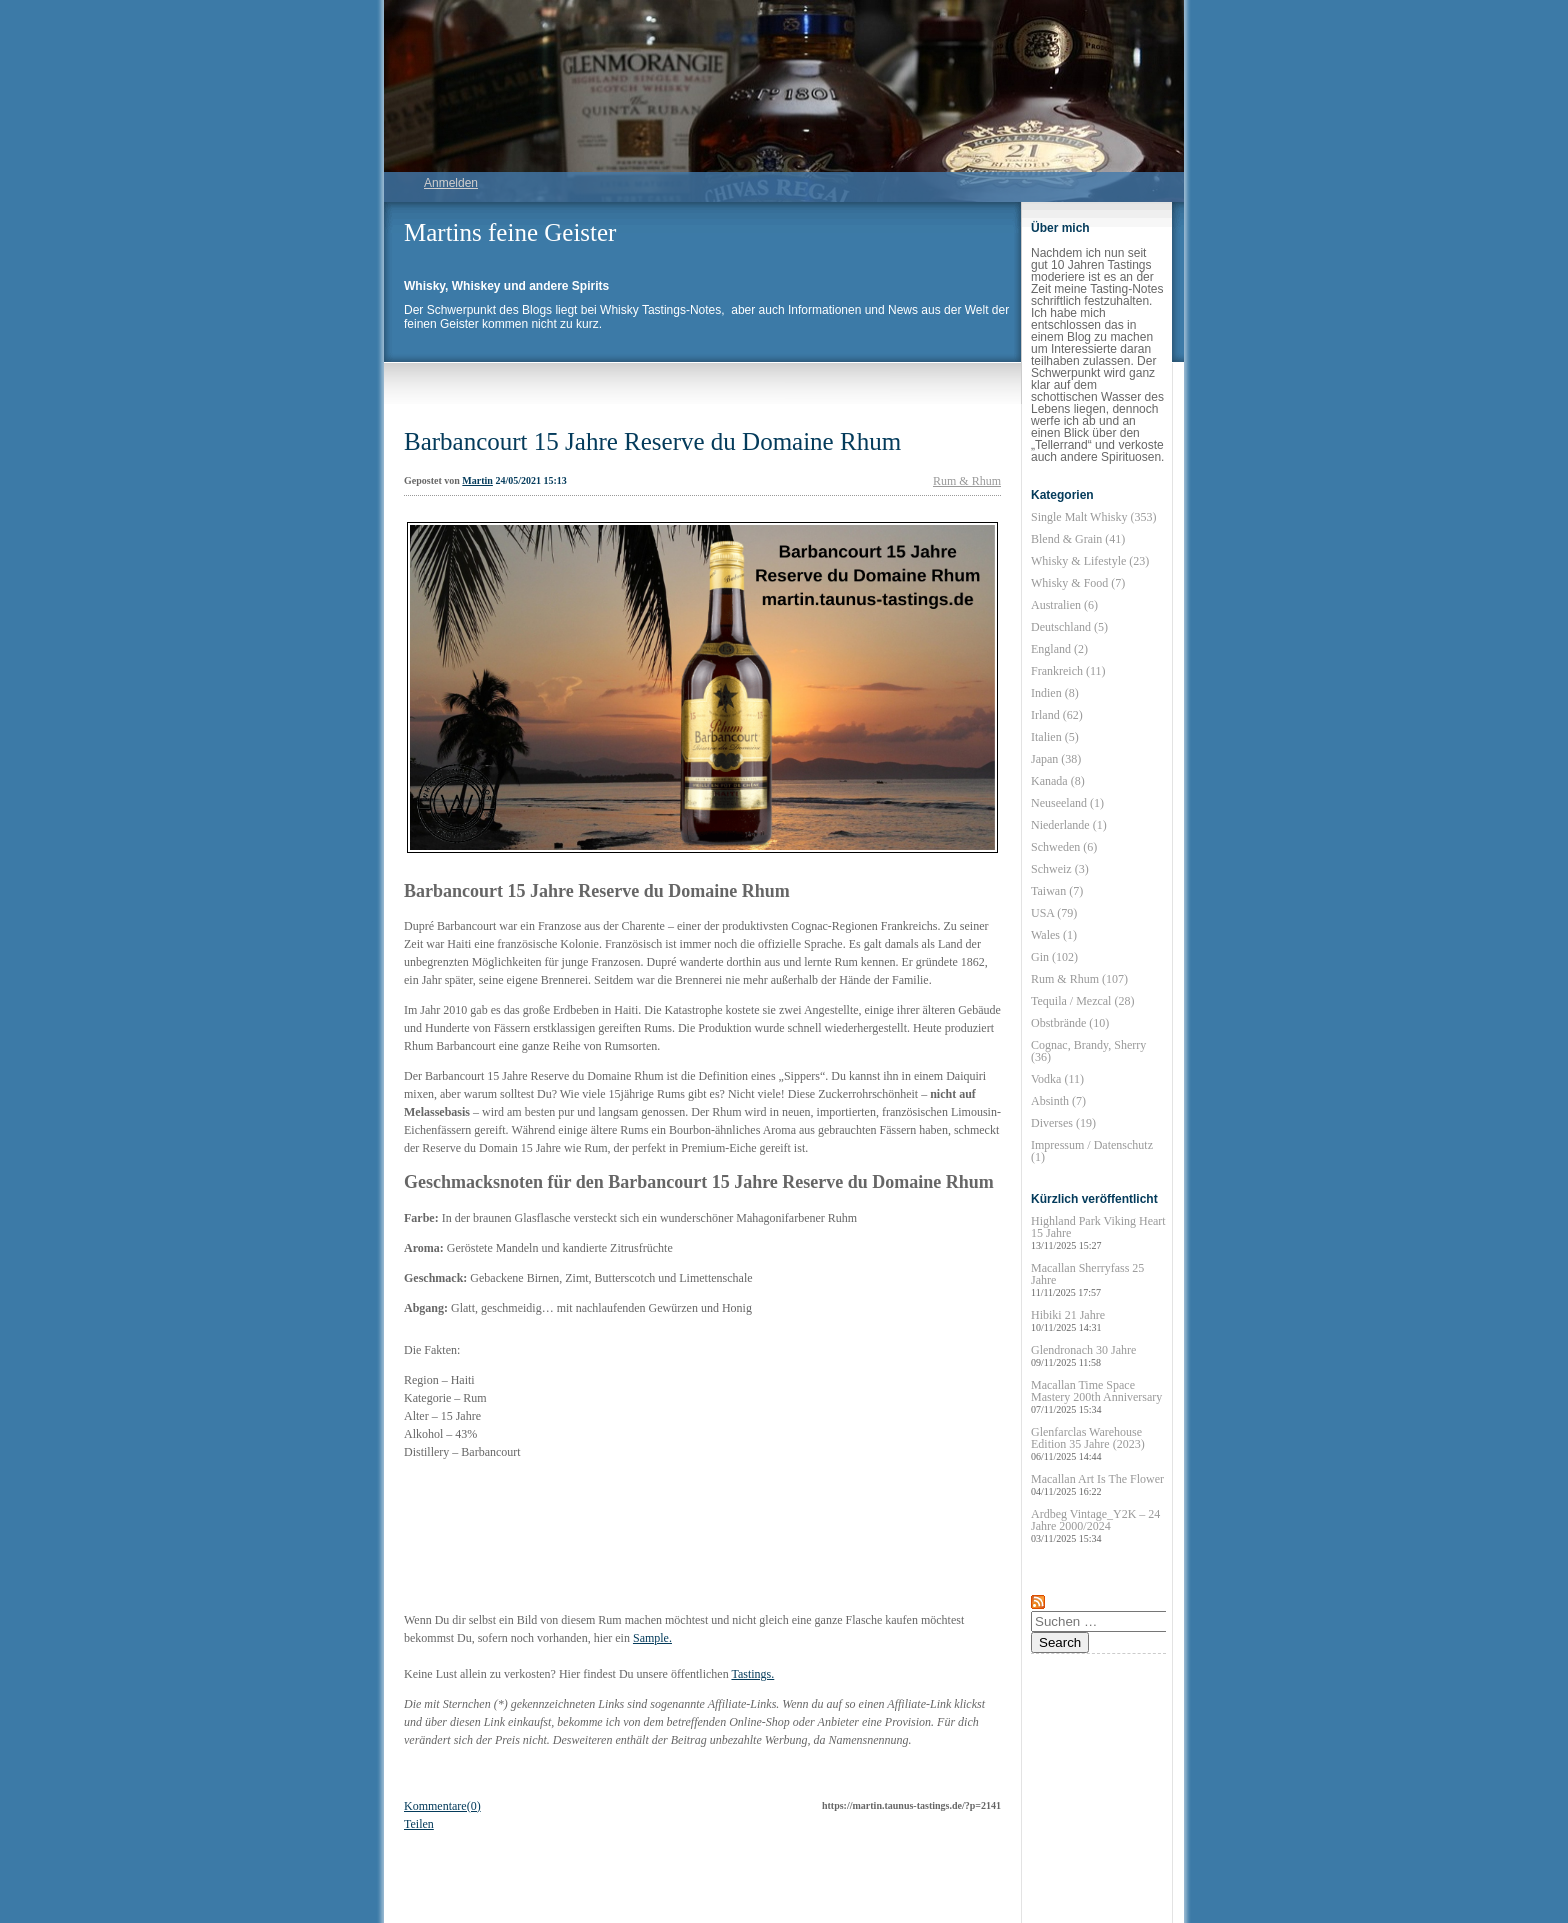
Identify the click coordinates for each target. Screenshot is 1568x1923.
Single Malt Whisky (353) (1093, 517)
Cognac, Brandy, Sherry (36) (1088, 1051)
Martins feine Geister (510, 232)
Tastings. (752, 1674)
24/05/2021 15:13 (530, 480)
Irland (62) (1057, 715)
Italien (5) (1055, 737)
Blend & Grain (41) (1078, 539)
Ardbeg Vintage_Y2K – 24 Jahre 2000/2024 (1095, 1525)
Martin (477, 480)
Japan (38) (1056, 759)
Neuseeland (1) (1067, 803)
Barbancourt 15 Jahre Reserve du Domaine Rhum (652, 441)
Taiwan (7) (1057, 891)
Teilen (419, 1824)
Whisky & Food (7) (1078, 583)
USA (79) (1054, 913)
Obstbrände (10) (1070, 1023)
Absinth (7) (1058, 1101)
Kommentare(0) (442, 1806)
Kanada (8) (1058, 781)
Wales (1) (1054, 935)
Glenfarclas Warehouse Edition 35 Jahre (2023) (1088, 1443)
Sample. (652, 1638)
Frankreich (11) (1068, 671)
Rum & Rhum (967, 481)
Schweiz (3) (1060, 869)
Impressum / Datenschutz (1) (1092, 1151)
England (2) (1059, 649)
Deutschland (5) (1069, 627)
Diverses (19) (1063, 1123)
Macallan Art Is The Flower (1097, 1484)
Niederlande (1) (1069, 825)
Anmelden (451, 183)
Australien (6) (1064, 605)
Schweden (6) (1064, 847)
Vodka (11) (1057, 1079)
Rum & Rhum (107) (1079, 979)
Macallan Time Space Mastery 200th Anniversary (1096, 1396)
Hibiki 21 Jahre (1068, 1320)
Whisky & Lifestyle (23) (1090, 561)
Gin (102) (1054, 957)
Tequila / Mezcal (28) (1082, 1001)
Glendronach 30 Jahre (1083, 1355)
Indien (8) (1055, 693)
